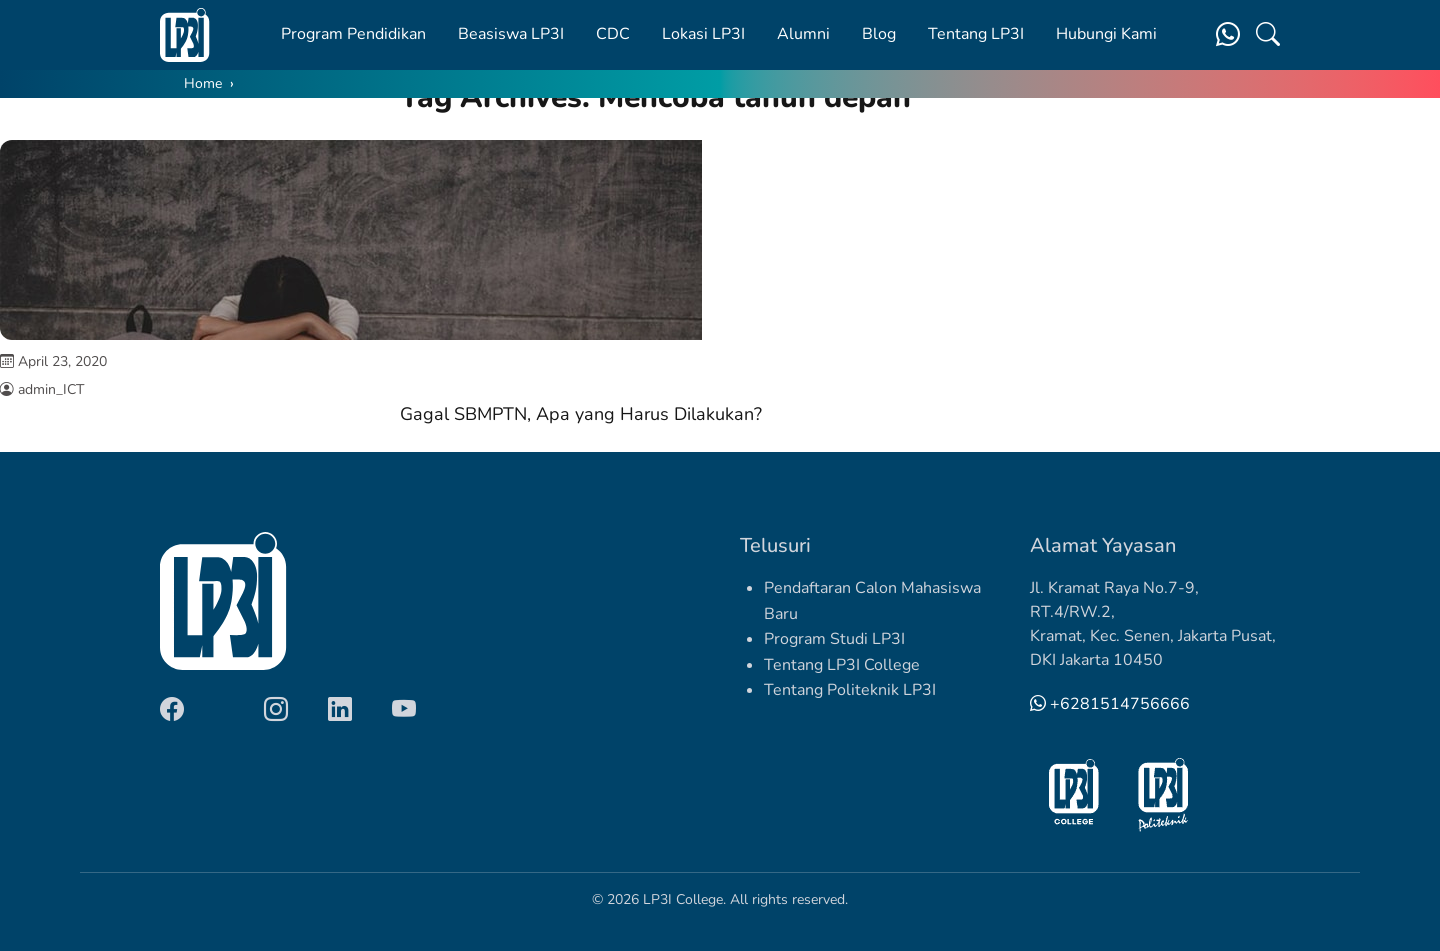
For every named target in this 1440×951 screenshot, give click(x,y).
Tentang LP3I (976, 34)
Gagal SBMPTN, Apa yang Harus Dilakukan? (581, 414)
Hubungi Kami (1106, 34)
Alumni (803, 34)
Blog (879, 34)
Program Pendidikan (353, 34)
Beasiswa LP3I (511, 34)
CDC (613, 34)
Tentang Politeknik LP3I (850, 690)
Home (203, 83)
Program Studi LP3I (834, 639)
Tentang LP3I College (842, 665)
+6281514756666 (1110, 704)
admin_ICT (51, 389)
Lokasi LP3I (703, 34)
